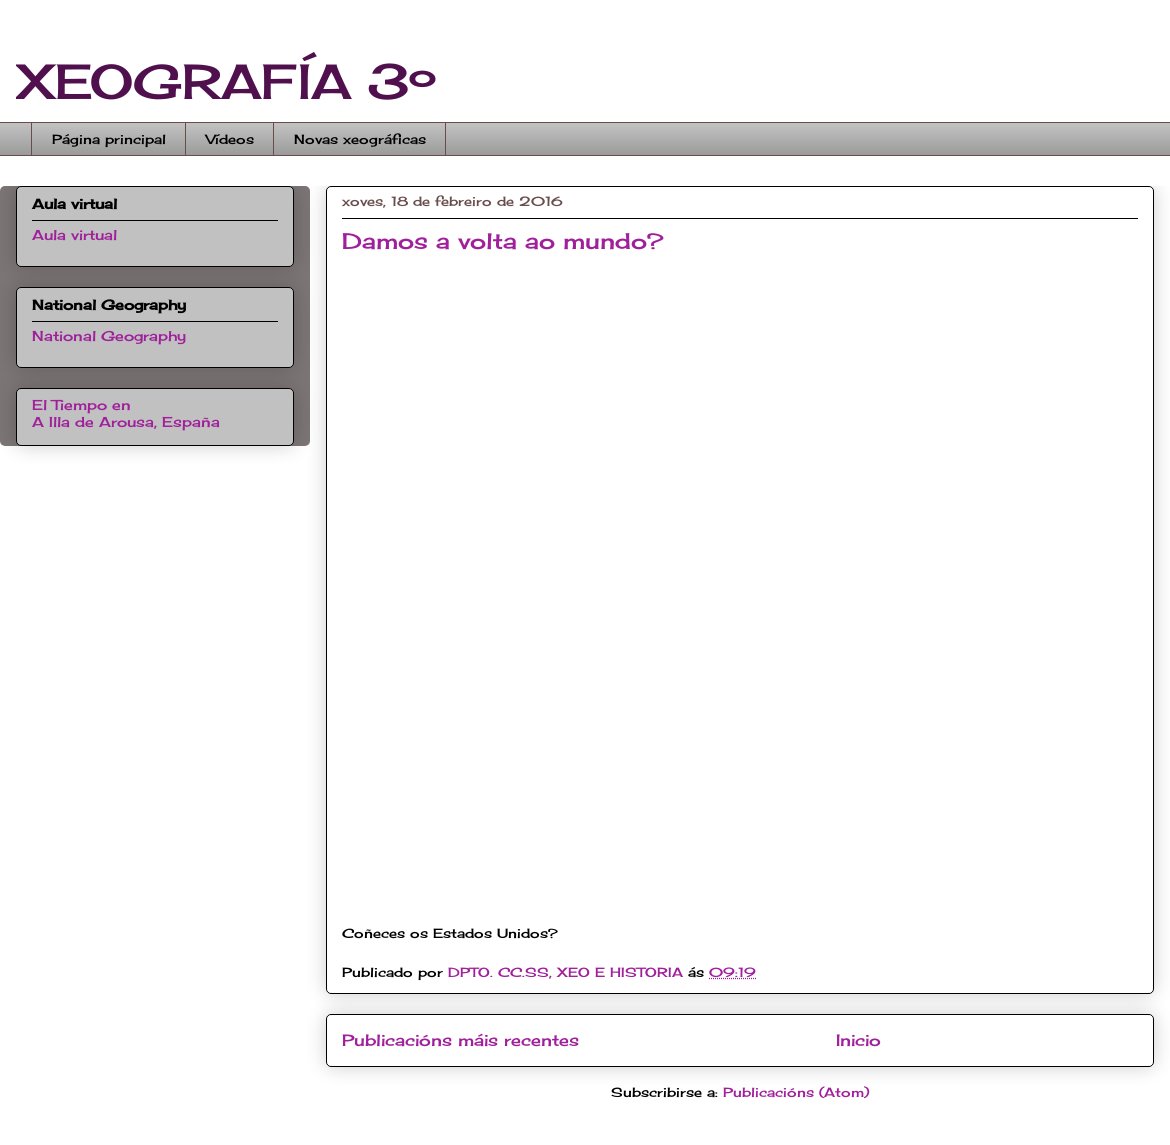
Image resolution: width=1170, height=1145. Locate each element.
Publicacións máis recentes (460, 1040)
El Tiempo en (126, 413)
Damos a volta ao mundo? (502, 240)
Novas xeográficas (360, 139)
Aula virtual (74, 234)
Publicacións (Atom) (796, 1092)
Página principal (109, 139)
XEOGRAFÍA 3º (226, 81)
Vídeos (230, 139)
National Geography (109, 335)
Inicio (858, 1040)
